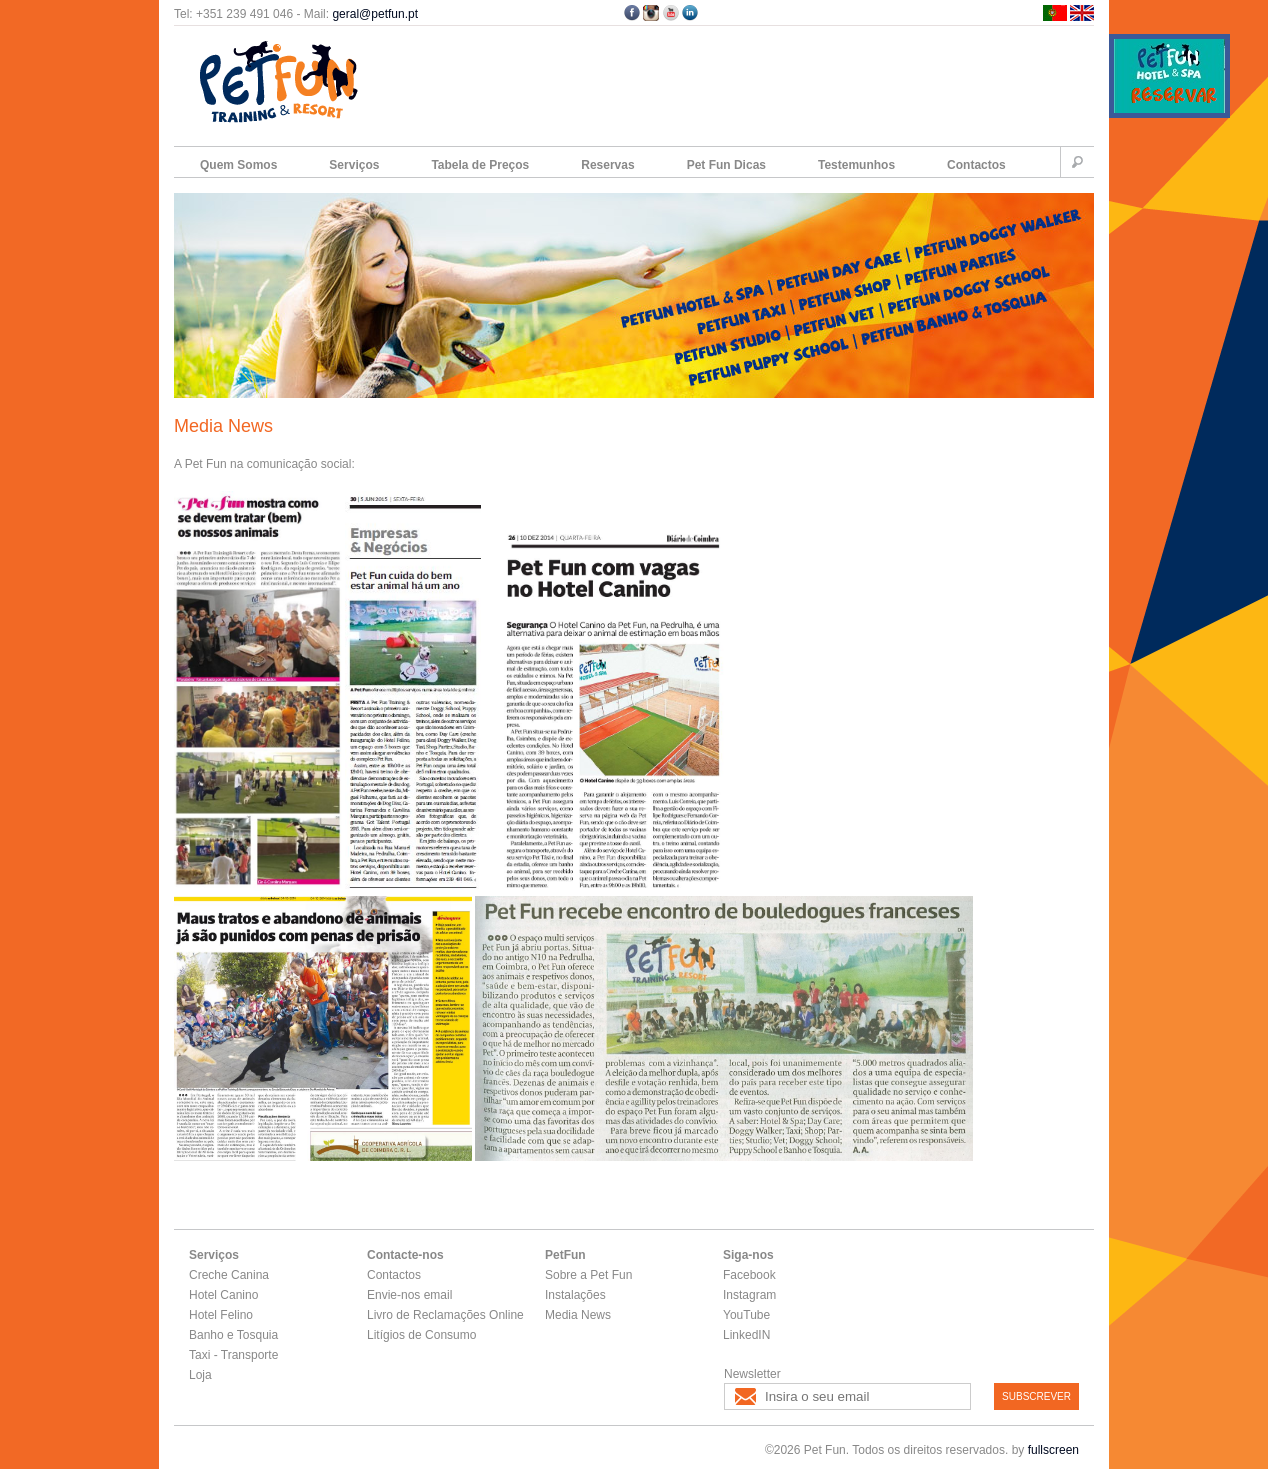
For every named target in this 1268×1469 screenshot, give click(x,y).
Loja (200, 1375)
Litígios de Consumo (421, 1335)
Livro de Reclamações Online (445, 1315)
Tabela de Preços (480, 165)
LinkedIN (746, 1335)
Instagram (749, 1295)
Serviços (354, 165)
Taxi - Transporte (233, 1355)
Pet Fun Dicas (726, 165)
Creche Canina (229, 1275)
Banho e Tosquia (233, 1335)
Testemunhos (856, 165)
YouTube (746, 1315)
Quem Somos (238, 165)
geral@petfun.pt (375, 14)
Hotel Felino (221, 1315)
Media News (578, 1315)
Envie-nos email (409, 1295)
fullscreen (1053, 1450)
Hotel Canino (223, 1295)
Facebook (749, 1275)
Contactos (976, 165)
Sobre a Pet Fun (588, 1275)
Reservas (607, 165)
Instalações (575, 1295)
